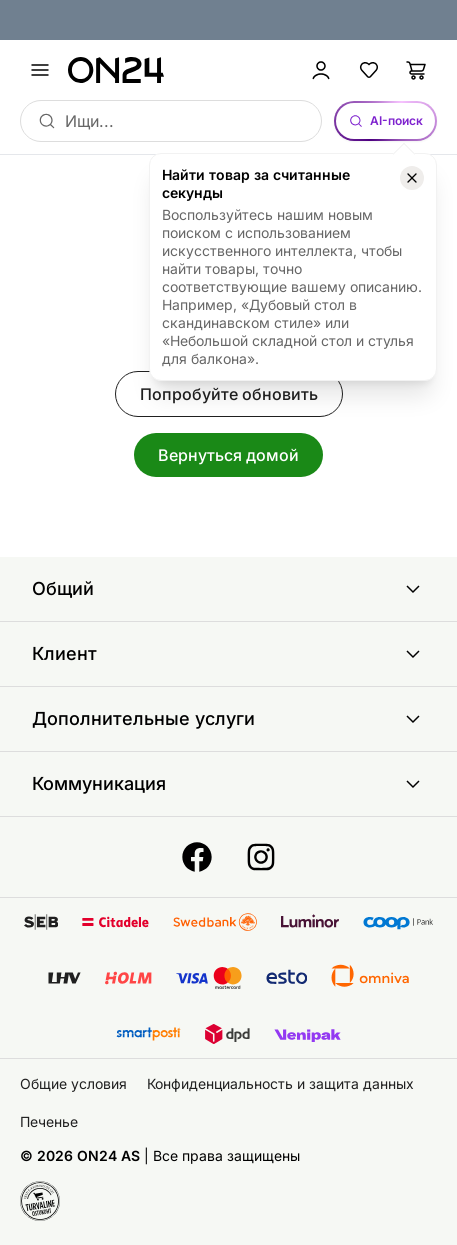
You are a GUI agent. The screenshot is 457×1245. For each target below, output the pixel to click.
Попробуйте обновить (229, 394)
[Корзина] (417, 70)
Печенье (49, 1121)
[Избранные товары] (369, 70)
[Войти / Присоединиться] (321, 70)
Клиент (228, 654)
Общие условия (73, 1083)
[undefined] (40, 70)
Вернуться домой (228, 455)
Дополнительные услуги (228, 719)
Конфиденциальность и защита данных (280, 1083)
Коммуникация (228, 784)
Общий (228, 589)
